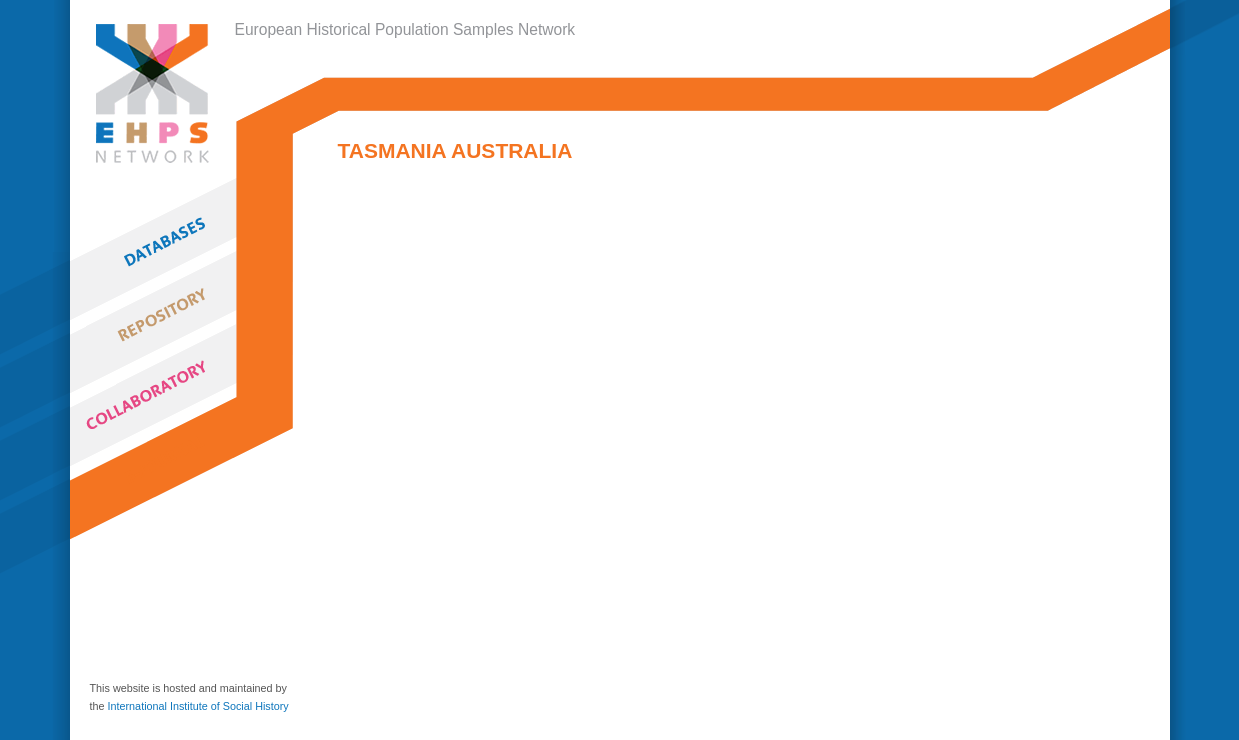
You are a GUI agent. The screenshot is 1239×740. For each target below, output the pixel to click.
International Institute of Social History (198, 706)
